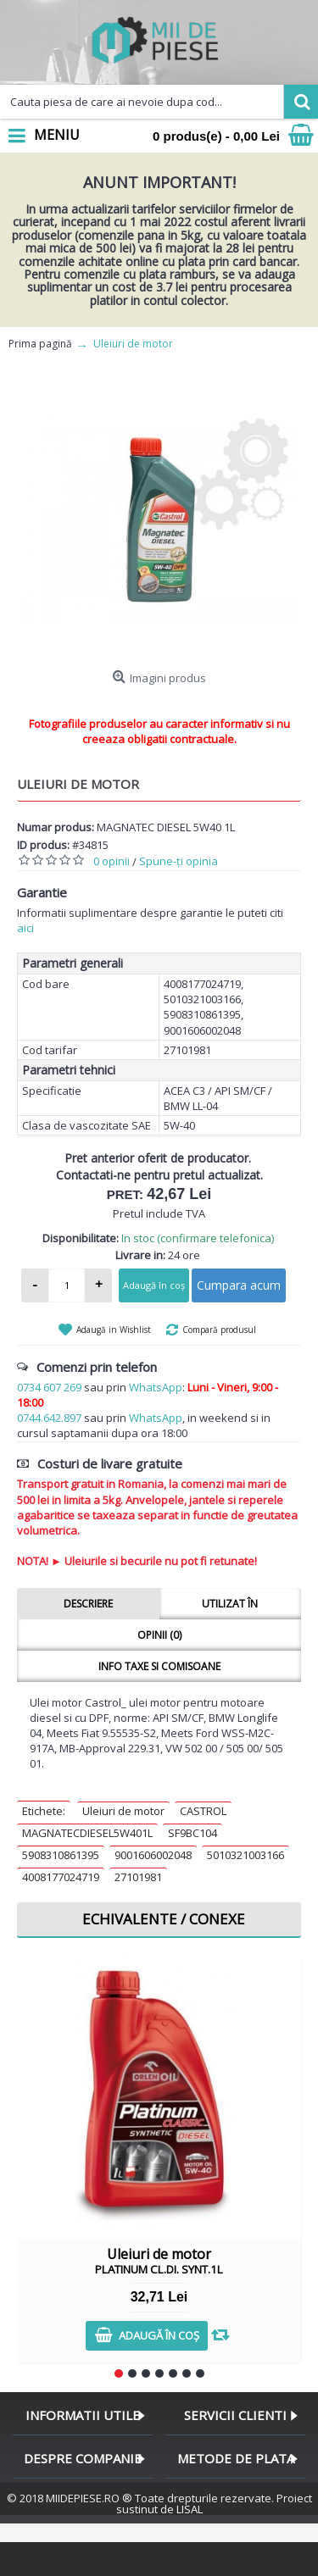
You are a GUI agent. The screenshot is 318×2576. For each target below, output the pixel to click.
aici (25, 927)
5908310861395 (60, 1855)
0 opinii (111, 861)
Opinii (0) (159, 1635)
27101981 (138, 1877)
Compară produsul (219, 1329)
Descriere (88, 1603)
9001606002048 (153, 1855)
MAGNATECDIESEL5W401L (87, 1832)
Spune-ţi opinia (178, 861)
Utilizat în (230, 1603)
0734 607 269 (49, 1387)
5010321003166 (245, 1855)
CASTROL (203, 1810)
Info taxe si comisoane (159, 1666)
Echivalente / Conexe (163, 1919)
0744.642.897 (49, 1417)
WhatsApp (155, 1387)
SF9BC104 (192, 1832)
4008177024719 (60, 1877)
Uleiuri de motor (123, 1810)
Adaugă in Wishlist (113, 1329)
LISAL (189, 2509)
